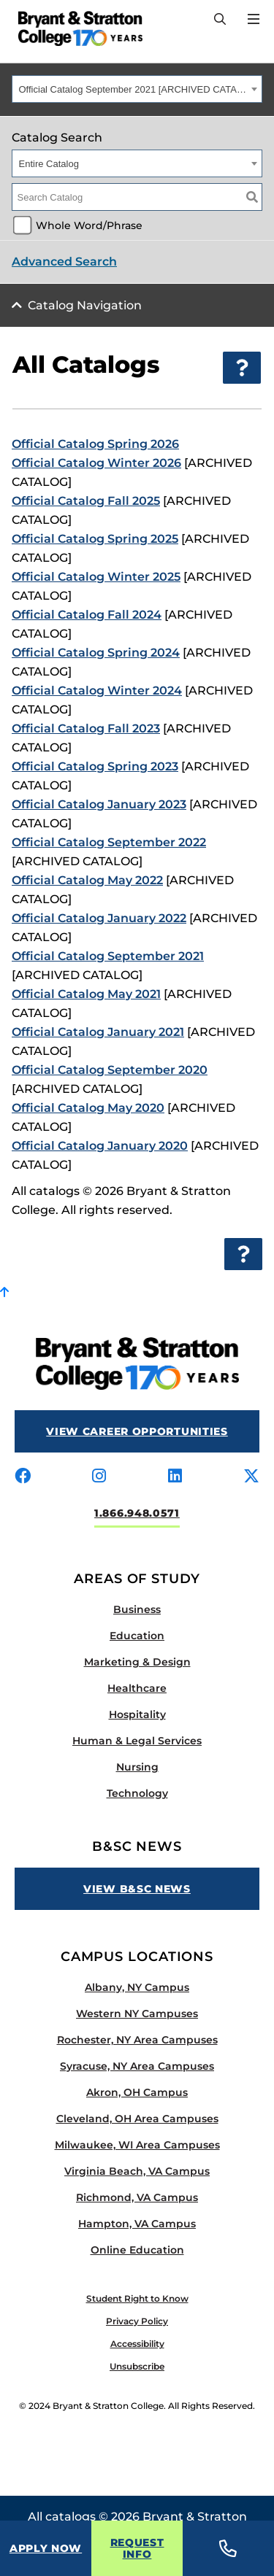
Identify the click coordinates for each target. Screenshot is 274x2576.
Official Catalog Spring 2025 (95, 539)
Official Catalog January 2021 (98, 1032)
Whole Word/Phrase (89, 225)
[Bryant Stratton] (74, 28)
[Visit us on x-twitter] (251, 1476)
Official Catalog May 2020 (88, 1108)
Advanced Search (64, 261)
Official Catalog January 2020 (100, 1146)
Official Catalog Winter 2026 (96, 463)
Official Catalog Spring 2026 (95, 444)
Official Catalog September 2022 (109, 842)
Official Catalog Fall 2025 (86, 501)
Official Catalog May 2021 (86, 994)
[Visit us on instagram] (99, 1476)
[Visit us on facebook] (23, 1476)
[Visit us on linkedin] (175, 1476)
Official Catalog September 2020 (110, 1070)
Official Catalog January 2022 (99, 918)
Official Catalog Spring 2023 (95, 766)
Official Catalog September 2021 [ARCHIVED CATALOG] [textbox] (133, 89)
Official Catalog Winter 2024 (97, 690)
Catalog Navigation (85, 305)
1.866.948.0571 (137, 1513)
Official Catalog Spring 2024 (96, 653)
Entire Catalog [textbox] (49, 163)
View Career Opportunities (137, 1431)
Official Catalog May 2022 (87, 880)
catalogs (70, 2516)
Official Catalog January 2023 (99, 804)
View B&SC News (137, 1888)
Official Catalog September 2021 (108, 956)
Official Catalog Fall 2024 (86, 615)
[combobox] (137, 89)
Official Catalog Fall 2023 (86, 728)
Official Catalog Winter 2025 (96, 577)
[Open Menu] (253, 19)
